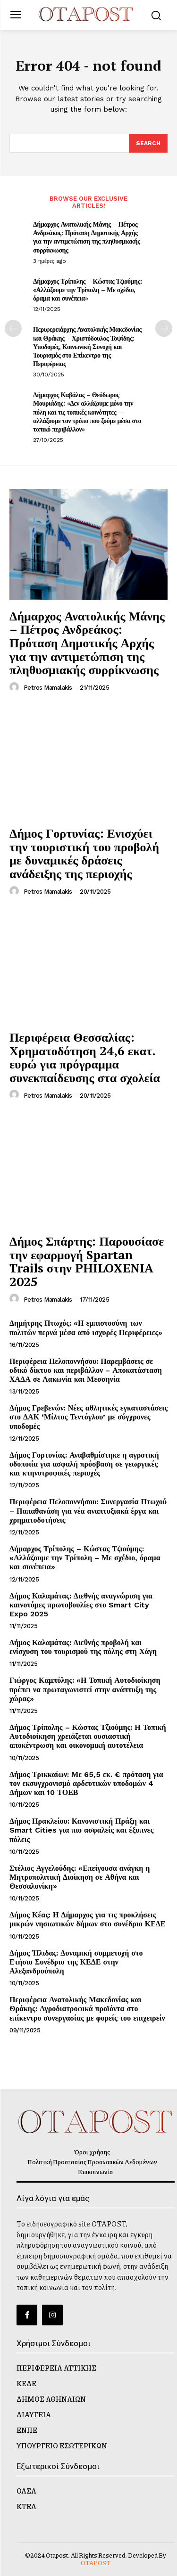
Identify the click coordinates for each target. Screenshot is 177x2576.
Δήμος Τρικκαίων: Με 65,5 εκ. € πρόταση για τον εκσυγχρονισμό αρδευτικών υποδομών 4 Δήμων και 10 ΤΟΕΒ (86, 1783)
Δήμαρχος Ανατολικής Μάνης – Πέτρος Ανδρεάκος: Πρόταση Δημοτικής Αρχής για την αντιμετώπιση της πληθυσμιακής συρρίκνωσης (86, 237)
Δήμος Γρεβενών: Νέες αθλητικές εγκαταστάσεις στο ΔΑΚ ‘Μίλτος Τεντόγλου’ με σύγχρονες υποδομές (88, 1416)
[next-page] (163, 328)
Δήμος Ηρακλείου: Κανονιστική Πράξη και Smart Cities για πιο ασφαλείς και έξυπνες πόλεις (81, 1830)
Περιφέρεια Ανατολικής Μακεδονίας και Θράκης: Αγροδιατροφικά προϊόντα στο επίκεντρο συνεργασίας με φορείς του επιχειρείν (87, 2008)
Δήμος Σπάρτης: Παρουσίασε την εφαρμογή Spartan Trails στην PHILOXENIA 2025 (86, 1261)
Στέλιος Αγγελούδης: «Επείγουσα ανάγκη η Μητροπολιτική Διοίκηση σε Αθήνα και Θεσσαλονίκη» (79, 1877)
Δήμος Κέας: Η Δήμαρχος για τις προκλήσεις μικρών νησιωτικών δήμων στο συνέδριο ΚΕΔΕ (87, 1919)
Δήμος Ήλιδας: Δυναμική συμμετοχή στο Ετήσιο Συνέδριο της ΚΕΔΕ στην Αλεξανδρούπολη (76, 1961)
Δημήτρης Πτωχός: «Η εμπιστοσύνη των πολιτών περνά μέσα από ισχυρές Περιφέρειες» (85, 1328)
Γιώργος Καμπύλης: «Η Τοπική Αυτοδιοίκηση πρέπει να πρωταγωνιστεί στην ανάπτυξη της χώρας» (84, 1689)
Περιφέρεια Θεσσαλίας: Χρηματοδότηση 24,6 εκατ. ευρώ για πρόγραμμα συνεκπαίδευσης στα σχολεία (84, 1057)
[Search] (148, 143)
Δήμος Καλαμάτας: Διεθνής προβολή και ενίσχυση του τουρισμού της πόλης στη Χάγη (83, 1647)
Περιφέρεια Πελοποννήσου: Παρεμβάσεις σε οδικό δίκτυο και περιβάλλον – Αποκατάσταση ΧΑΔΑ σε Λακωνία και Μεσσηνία (85, 1370)
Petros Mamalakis (48, 687)
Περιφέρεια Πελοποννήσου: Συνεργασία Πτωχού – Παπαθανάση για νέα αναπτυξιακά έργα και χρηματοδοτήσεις (88, 1510)
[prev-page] (13, 328)
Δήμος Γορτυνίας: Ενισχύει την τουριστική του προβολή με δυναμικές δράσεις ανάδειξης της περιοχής (84, 853)
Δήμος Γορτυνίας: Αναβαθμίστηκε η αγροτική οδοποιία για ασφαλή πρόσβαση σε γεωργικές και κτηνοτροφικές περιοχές (84, 1464)
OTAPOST (95, 2563)
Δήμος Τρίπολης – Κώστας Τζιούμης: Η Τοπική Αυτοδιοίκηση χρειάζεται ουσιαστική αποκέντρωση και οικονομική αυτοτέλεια (87, 1736)
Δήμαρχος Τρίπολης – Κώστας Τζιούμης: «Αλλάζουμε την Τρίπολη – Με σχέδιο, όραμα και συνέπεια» (87, 289)
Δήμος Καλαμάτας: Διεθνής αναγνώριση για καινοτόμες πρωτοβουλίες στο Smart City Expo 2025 (80, 1604)
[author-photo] (15, 687)
